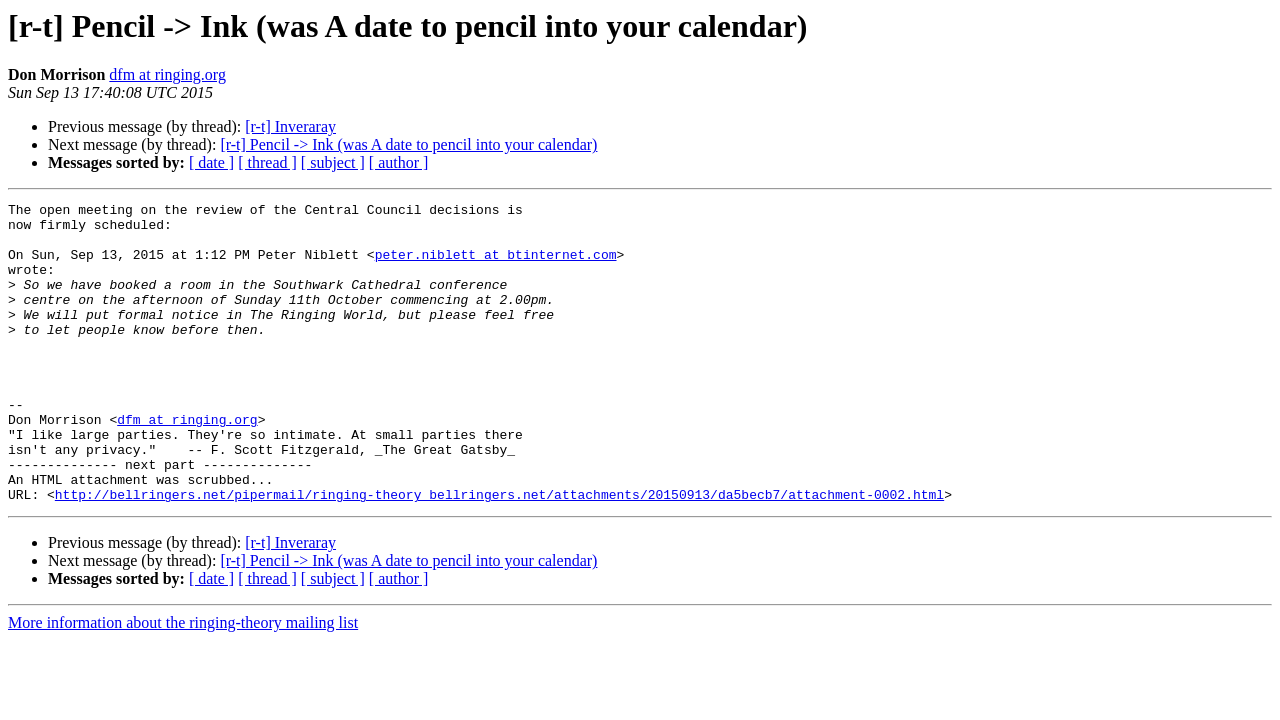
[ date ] (211, 162)
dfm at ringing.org (167, 74)
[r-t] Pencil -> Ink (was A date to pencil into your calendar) (408, 144)
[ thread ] (267, 162)
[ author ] (399, 162)
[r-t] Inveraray (290, 126)
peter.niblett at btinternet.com (496, 266)
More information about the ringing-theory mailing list (183, 682)
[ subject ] (333, 162)
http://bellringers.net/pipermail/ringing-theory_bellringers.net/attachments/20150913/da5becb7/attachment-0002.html (499, 554)
